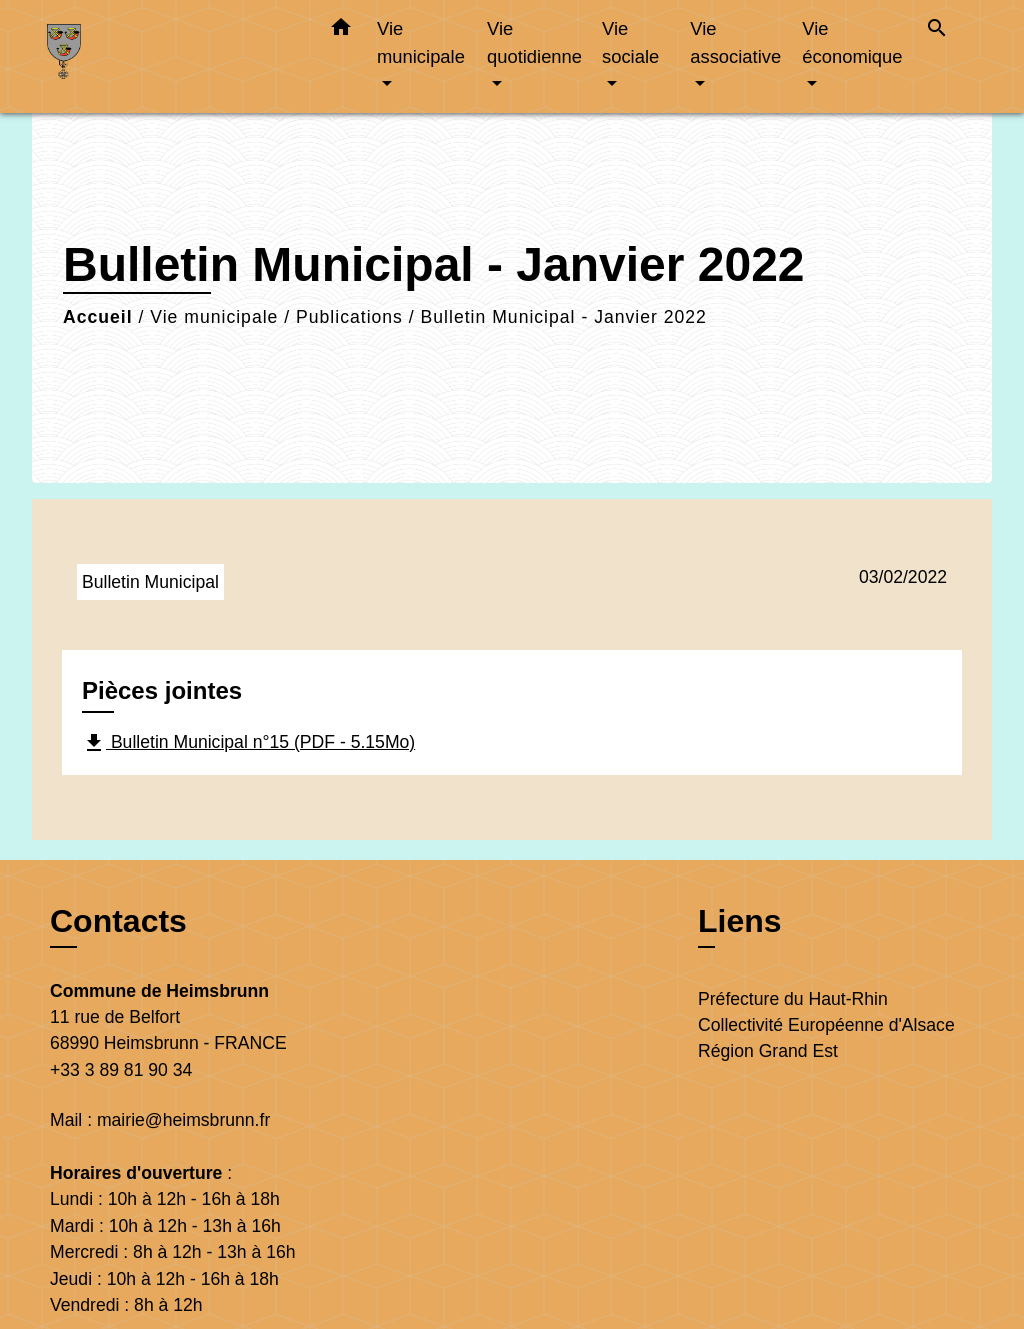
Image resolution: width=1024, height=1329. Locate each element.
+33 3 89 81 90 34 (121, 1070)
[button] (341, 31)
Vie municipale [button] (421, 42)
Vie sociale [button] (630, 42)
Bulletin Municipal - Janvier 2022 (564, 317)
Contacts (118, 921)
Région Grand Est (768, 1051)
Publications (349, 317)
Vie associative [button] (735, 42)
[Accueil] (172, 56)
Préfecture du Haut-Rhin (793, 999)
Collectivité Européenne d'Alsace (826, 1025)
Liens (740, 921)
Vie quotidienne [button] (534, 42)
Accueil (98, 317)
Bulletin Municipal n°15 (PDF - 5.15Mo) (248, 743)
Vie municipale (214, 317)
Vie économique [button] (852, 42)
